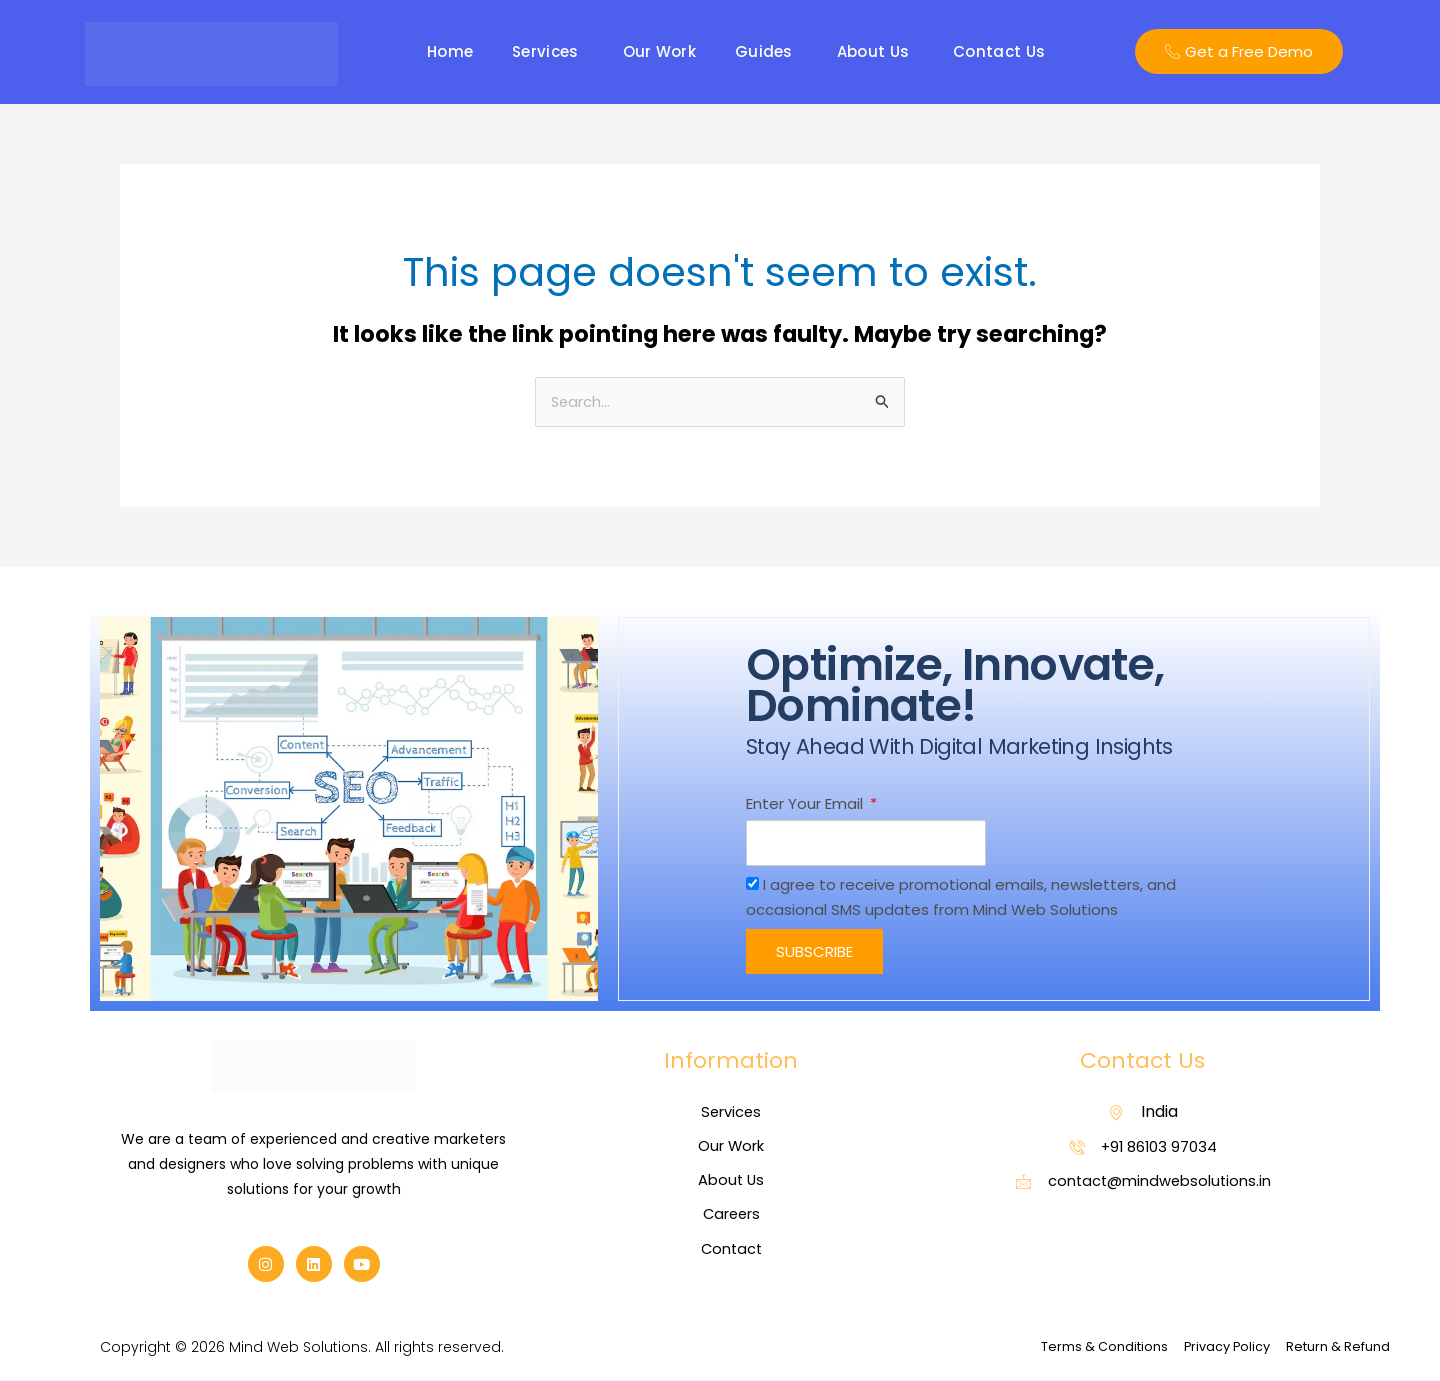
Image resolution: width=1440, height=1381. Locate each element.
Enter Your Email (806, 803)
